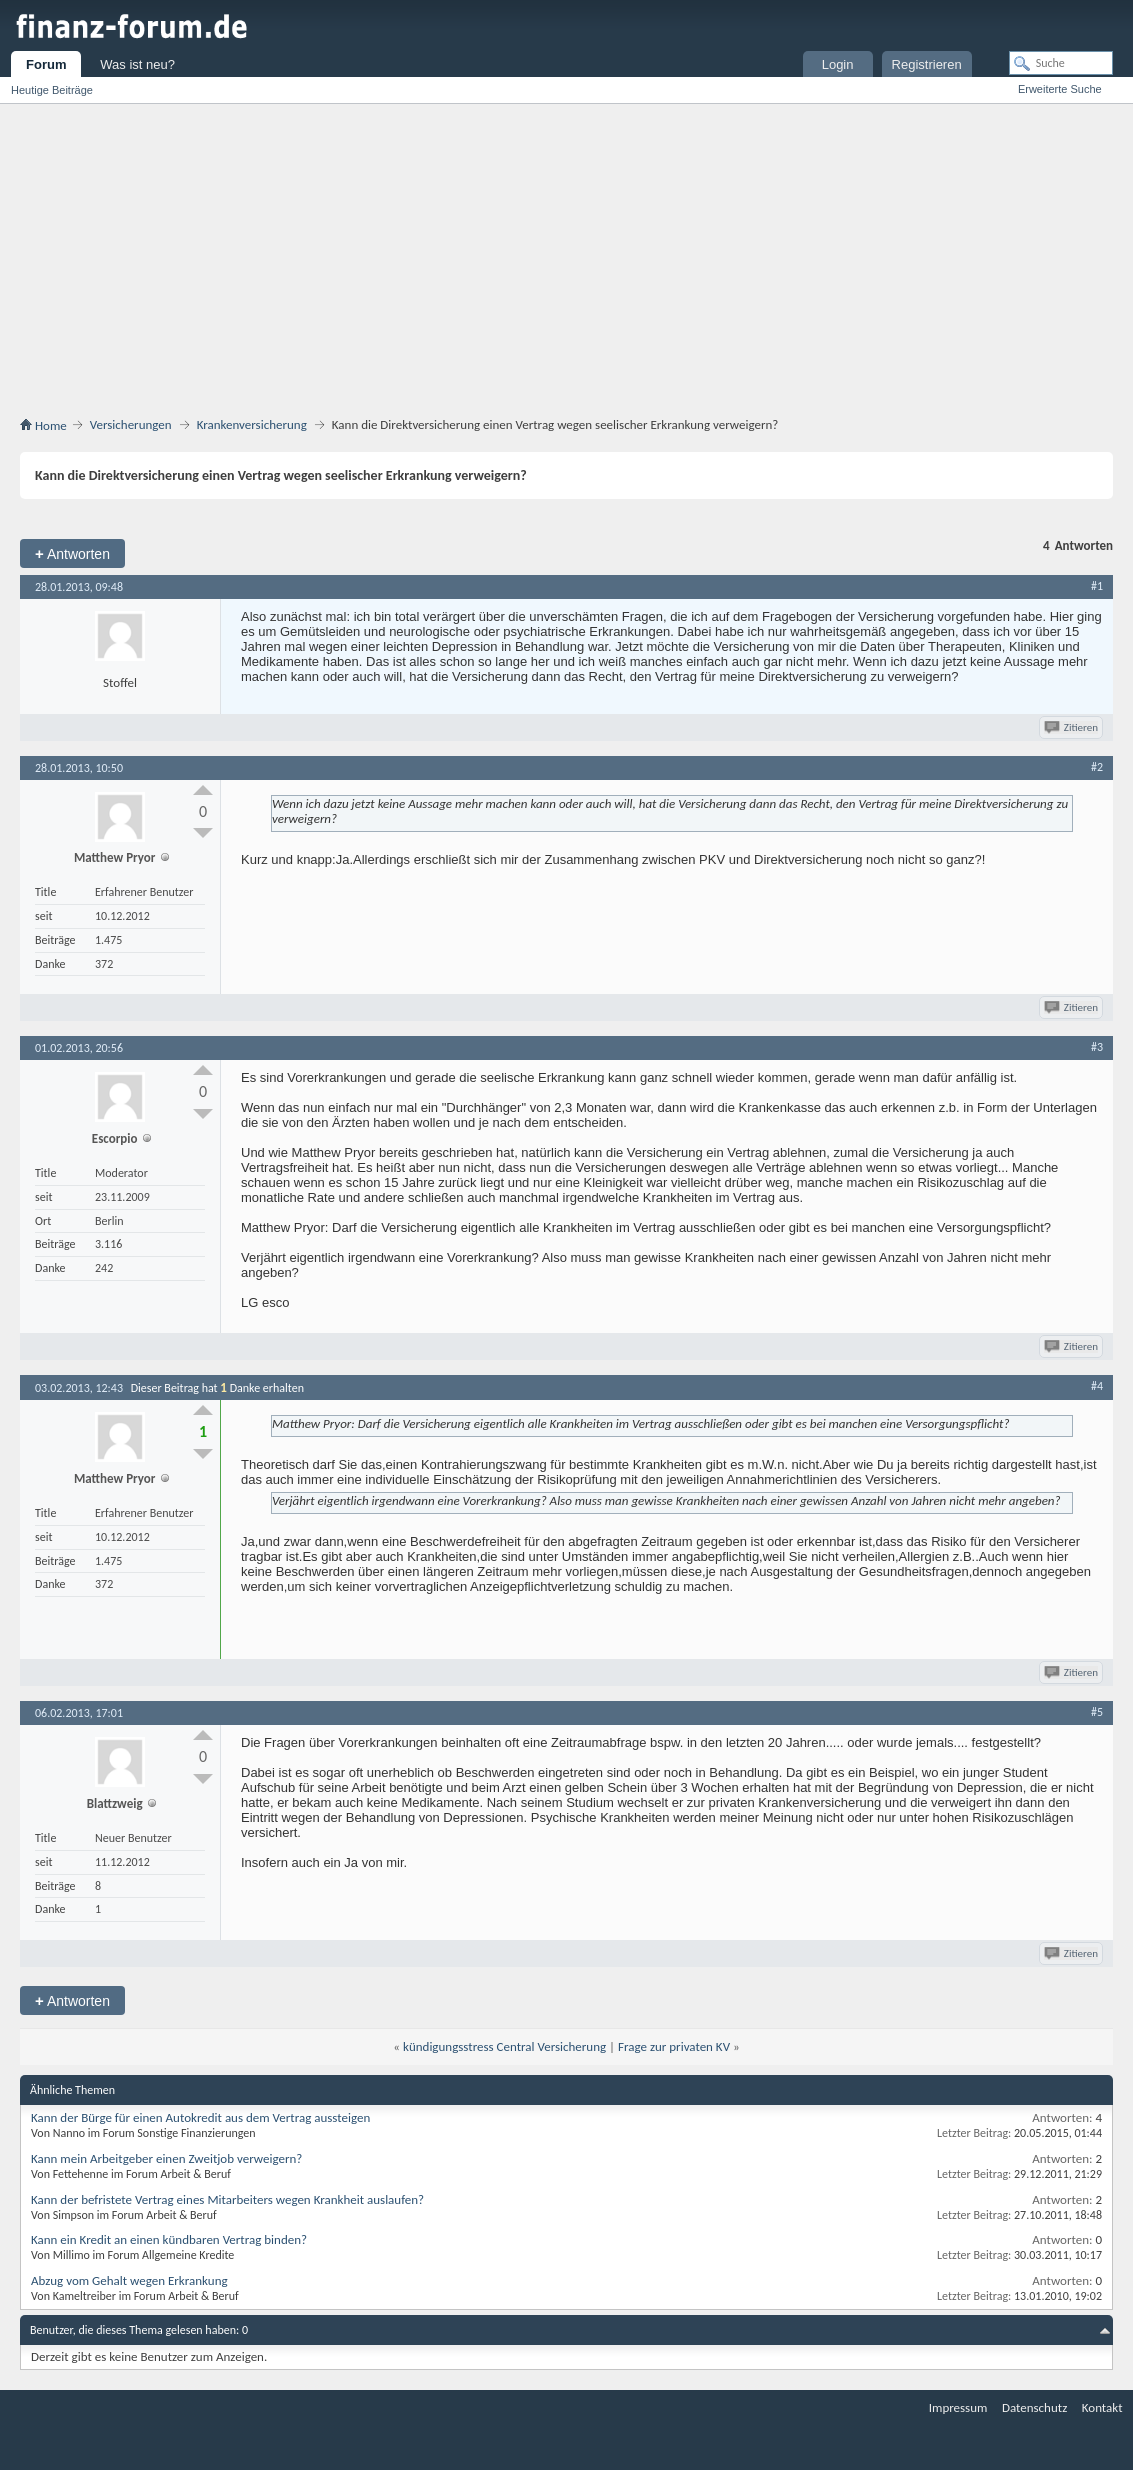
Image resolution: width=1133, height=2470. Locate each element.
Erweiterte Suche (1060, 89)
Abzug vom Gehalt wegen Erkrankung (129, 2280)
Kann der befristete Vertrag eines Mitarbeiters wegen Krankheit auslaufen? (227, 2199)
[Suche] (1061, 63)
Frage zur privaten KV (674, 2046)
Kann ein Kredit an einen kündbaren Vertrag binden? (169, 2239)
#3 (1097, 1047)
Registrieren (927, 64)
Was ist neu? (137, 64)
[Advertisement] (576, 264)
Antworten (72, 553)
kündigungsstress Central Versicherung (504, 2046)
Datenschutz (1034, 2407)
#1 (1097, 586)
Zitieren (1072, 727)
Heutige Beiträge (52, 90)
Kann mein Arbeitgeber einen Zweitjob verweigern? (166, 2158)
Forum (46, 64)
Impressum (958, 2407)
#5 (1097, 1712)
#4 (1097, 1386)
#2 (1097, 767)
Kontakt (1102, 2407)
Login (838, 64)
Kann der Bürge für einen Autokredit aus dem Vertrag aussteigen (200, 2117)
